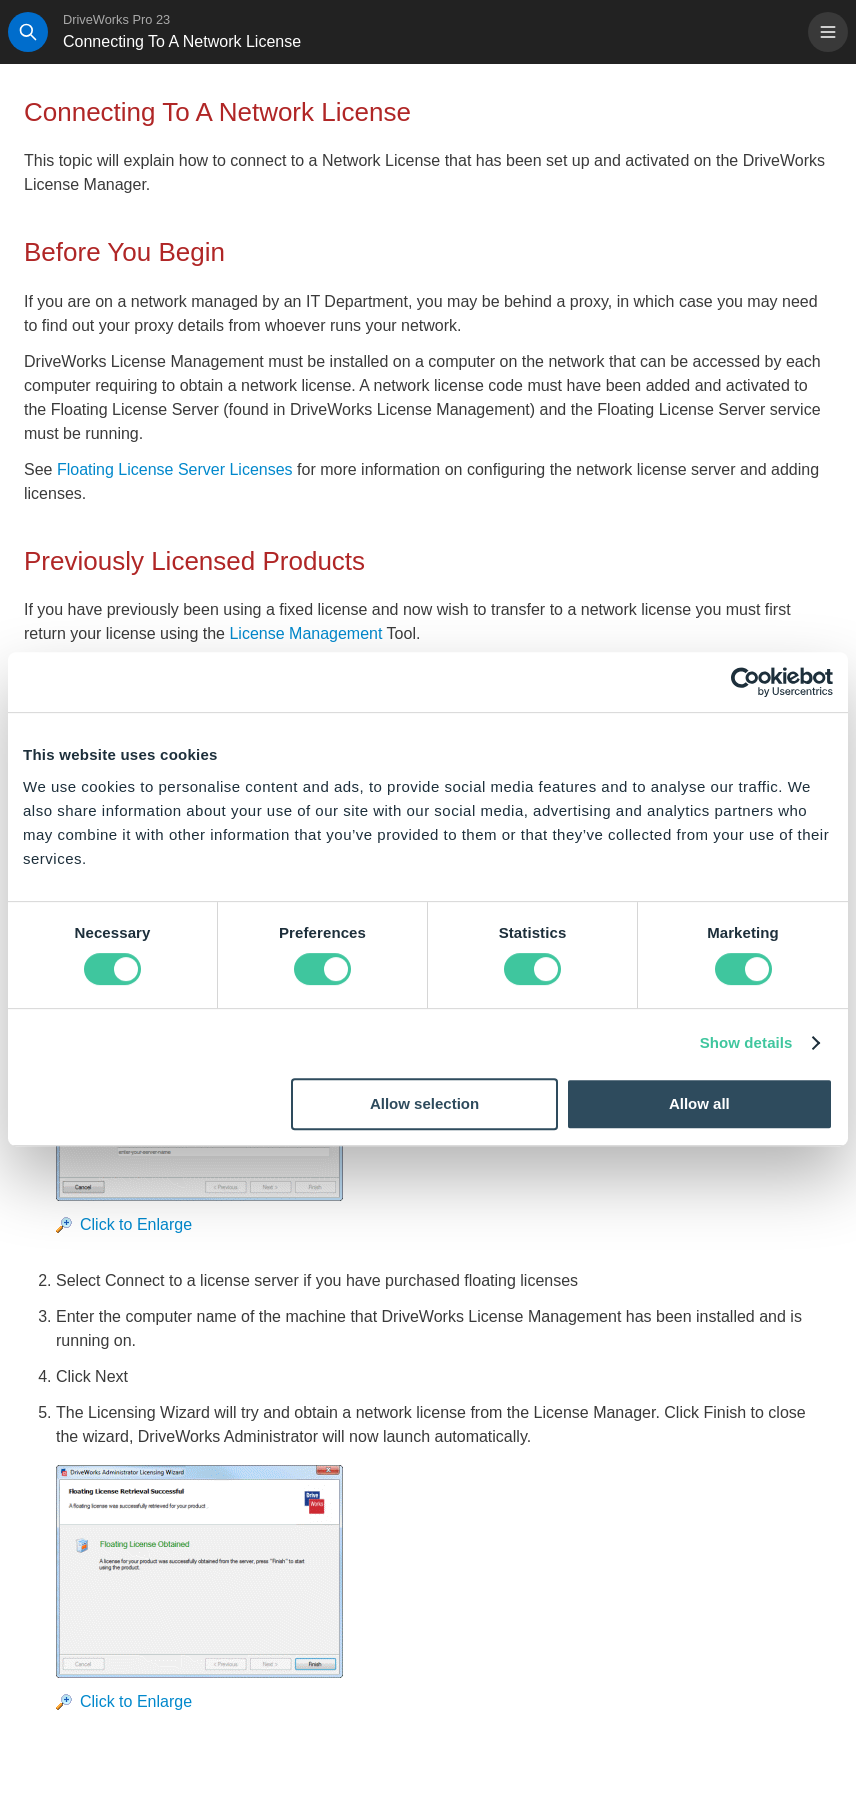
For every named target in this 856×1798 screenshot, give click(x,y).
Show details (746, 1042)
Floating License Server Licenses (175, 469)
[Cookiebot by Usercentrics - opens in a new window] (745, 682)
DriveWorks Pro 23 (116, 19)
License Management (305, 633)
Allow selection (424, 1103)
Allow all (699, 1103)
